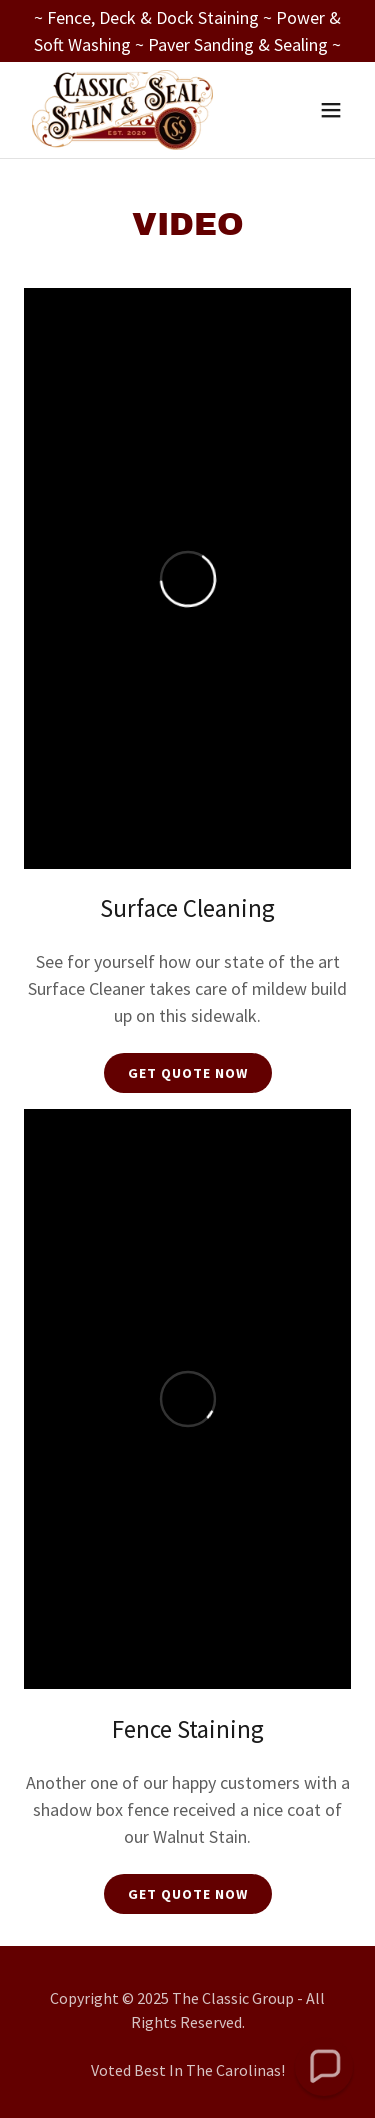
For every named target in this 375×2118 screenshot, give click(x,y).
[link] (122, 110)
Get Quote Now (188, 1073)
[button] (331, 110)
